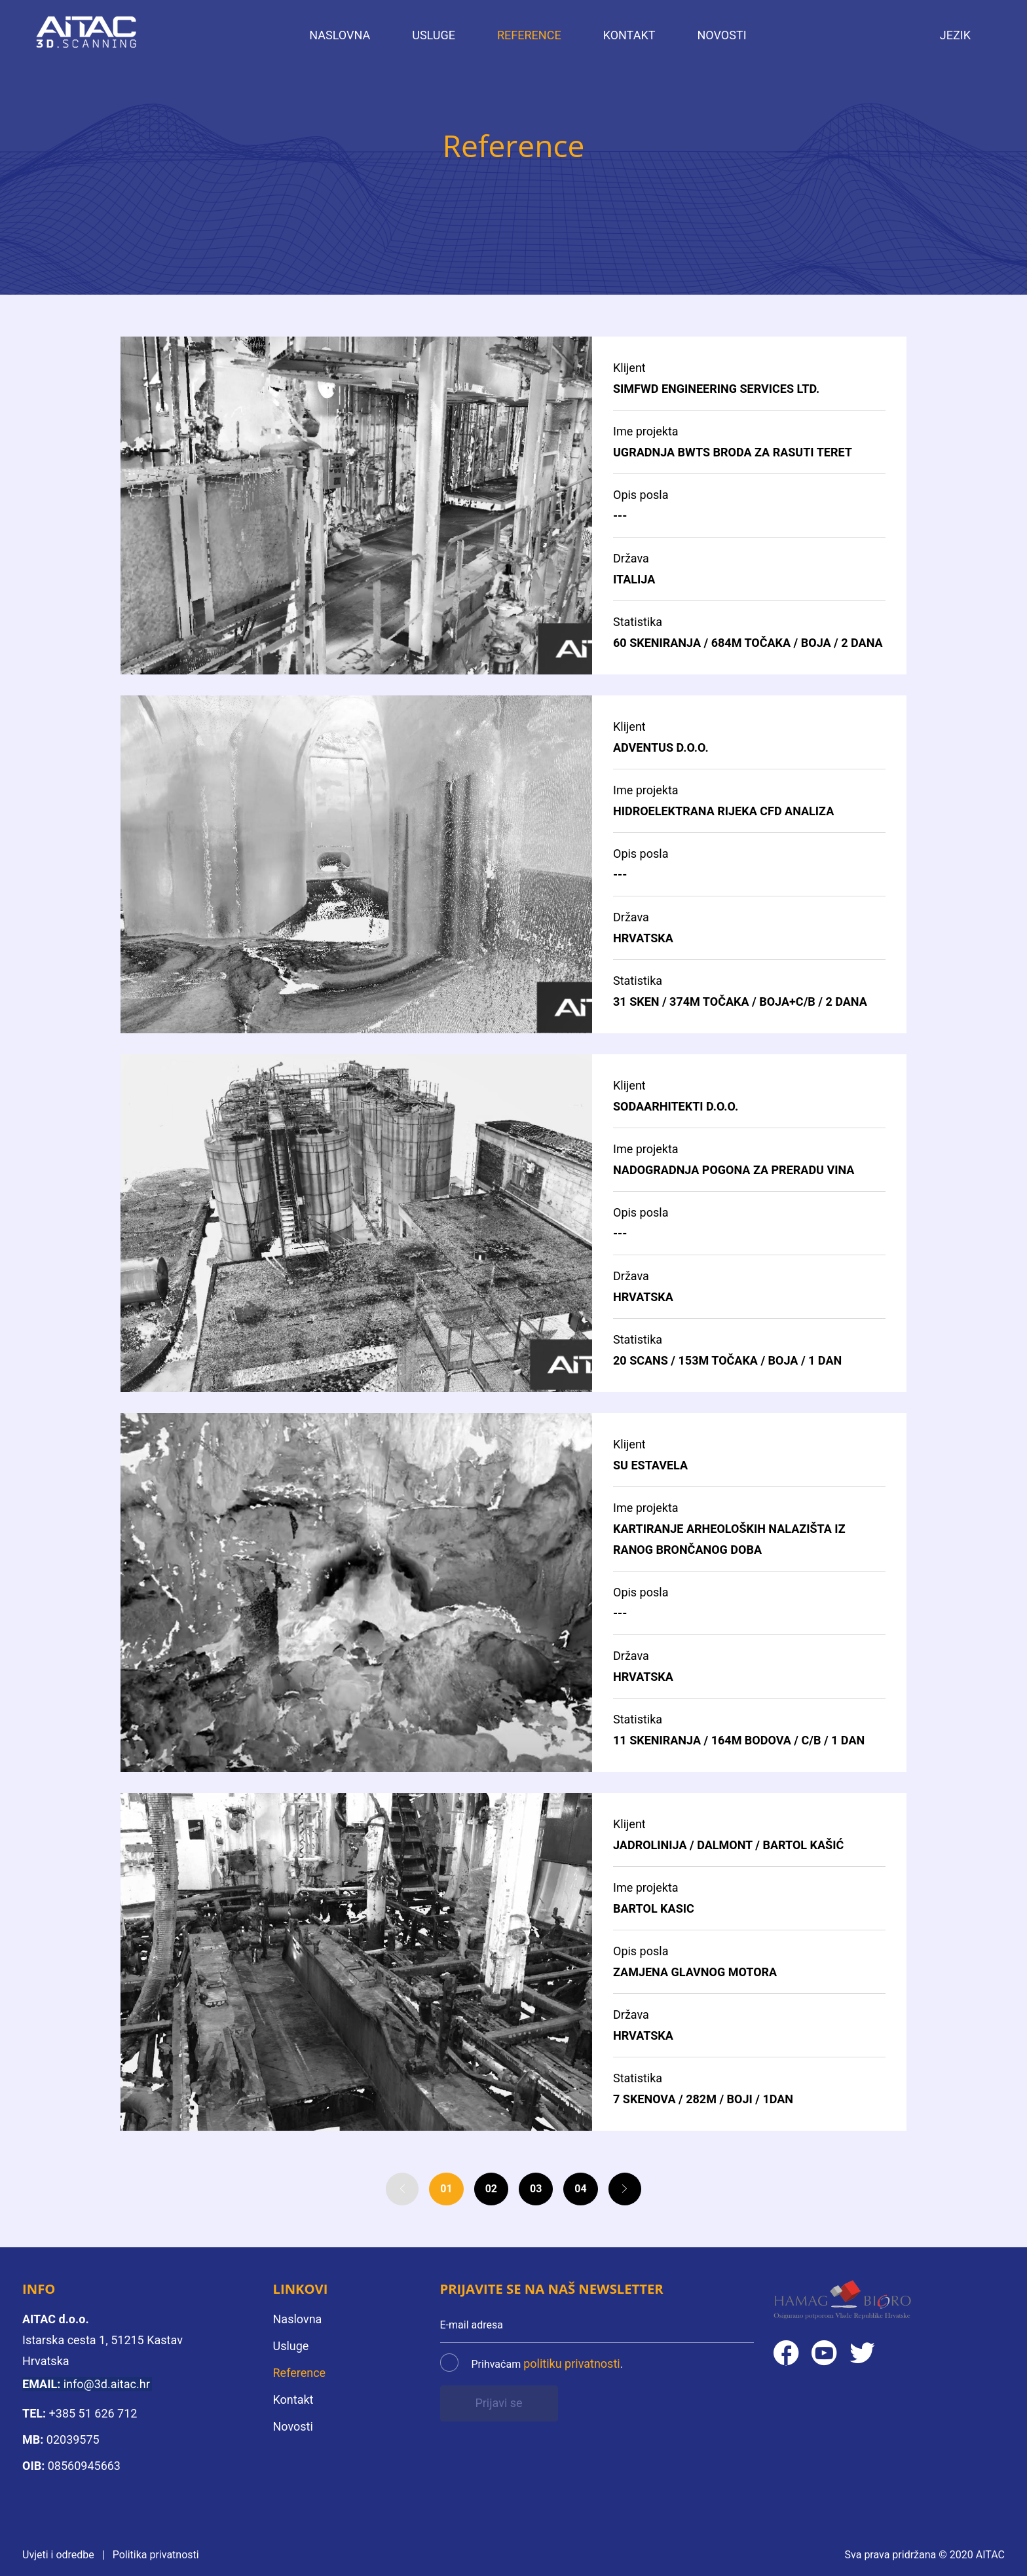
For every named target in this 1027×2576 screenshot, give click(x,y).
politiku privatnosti (571, 2363)
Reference (529, 35)
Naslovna (339, 35)
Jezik (955, 35)
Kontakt (629, 35)
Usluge (433, 35)
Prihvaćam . (547, 2363)
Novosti (721, 35)
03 (536, 2197)
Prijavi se (498, 2403)
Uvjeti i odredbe (58, 2554)
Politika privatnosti (156, 2554)
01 (446, 2197)
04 (580, 2197)
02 (491, 2197)
